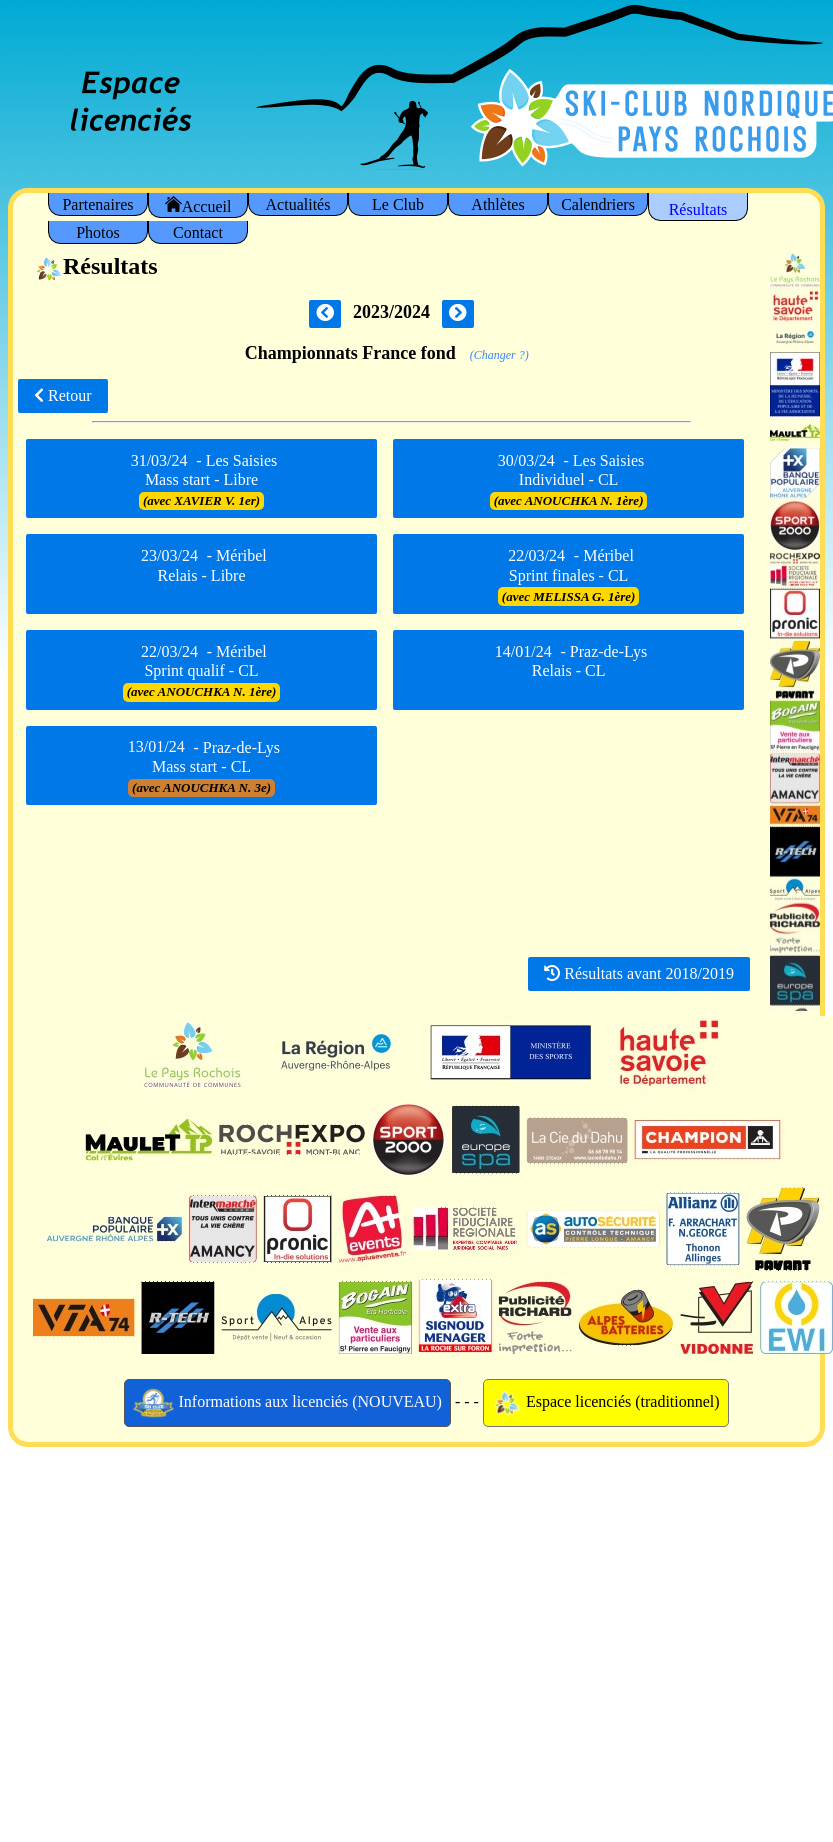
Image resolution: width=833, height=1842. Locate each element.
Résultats (698, 209)
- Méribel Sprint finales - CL (568, 576)
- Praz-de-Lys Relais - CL (568, 667)
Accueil (198, 205)
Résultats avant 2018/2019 (639, 973)
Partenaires (97, 204)
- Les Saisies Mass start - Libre (201, 480)
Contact (198, 232)
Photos (98, 232)
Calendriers (598, 204)
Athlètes (497, 204)
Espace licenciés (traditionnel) (606, 1403)
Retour (63, 395)
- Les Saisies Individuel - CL (569, 480)
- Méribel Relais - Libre (201, 572)
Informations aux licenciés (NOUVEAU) (287, 1403)
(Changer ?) (499, 355)
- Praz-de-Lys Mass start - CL (201, 767)
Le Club (398, 204)
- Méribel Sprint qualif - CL (202, 671)
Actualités (298, 204)
